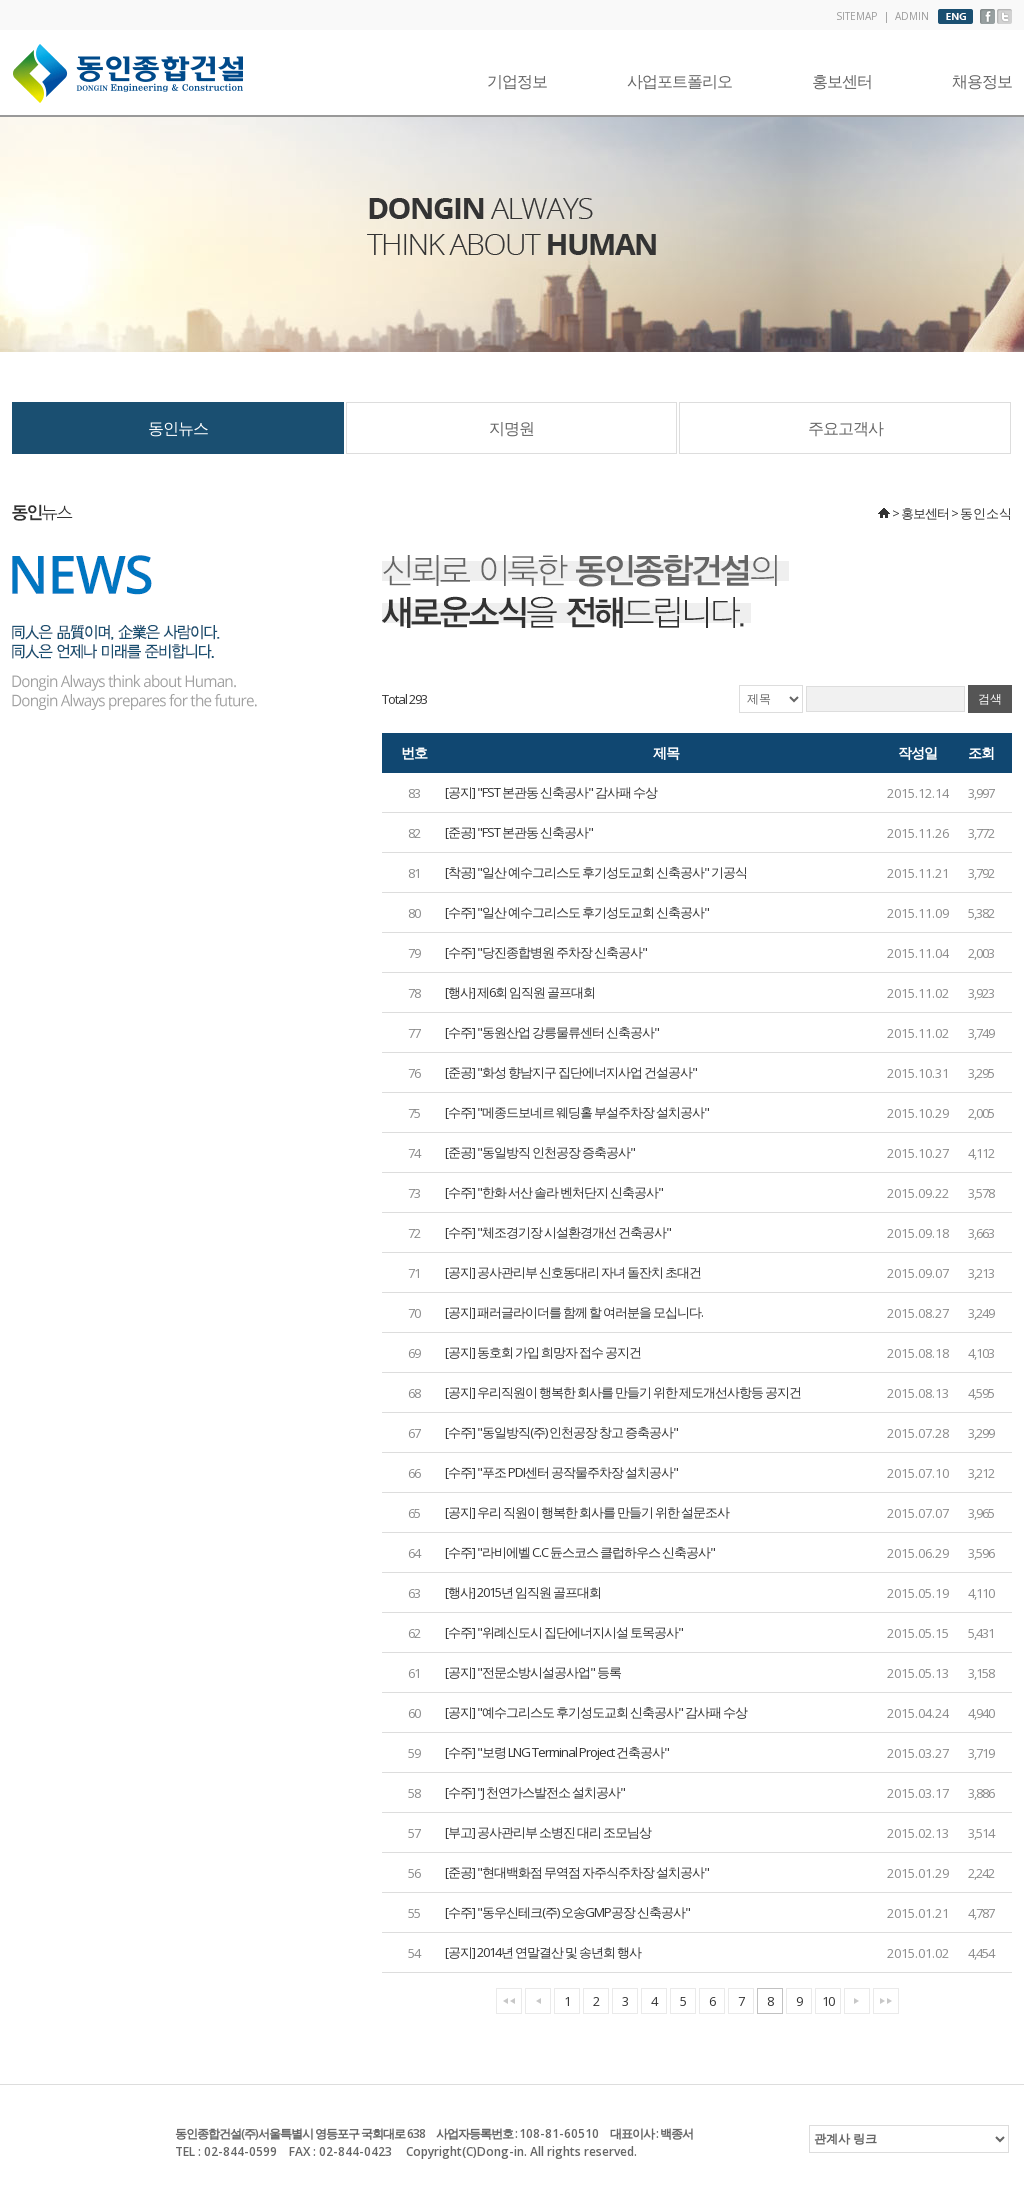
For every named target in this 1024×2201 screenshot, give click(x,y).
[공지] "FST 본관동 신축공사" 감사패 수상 (551, 792)
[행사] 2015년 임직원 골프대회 (523, 1592)
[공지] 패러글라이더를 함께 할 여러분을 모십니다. (574, 1312)
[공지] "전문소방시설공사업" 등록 (533, 1672)
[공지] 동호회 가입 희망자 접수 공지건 (543, 1352)
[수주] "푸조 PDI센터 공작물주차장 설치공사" (561, 1472)
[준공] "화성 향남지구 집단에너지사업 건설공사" (571, 1072)
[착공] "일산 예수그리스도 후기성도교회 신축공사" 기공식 (596, 872)
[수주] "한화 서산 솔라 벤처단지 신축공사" (554, 1192)
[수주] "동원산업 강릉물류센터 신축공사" (552, 1032)
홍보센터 (842, 81)
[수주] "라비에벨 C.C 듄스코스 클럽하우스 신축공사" (580, 1552)
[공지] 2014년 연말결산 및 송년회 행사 (543, 1952)
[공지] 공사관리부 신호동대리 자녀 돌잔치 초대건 (573, 1272)
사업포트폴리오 (679, 81)
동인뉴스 (178, 428)
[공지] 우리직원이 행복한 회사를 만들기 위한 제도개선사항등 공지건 (623, 1392)
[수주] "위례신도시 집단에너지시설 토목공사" (564, 1632)
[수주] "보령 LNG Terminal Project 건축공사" (557, 1752)
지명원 (511, 428)
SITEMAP (856, 16)
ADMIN (912, 16)
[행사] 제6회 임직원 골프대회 (520, 992)
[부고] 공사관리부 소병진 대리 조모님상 (548, 1832)
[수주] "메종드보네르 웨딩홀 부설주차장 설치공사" (577, 1112)
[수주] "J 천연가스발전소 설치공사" (535, 1792)
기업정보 (517, 81)
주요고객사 (845, 428)
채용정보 (982, 81)
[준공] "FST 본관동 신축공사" (519, 832)
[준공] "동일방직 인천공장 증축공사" (540, 1152)
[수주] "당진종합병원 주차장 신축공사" (546, 952)
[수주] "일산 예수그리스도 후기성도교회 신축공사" (577, 912)
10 (828, 2001)
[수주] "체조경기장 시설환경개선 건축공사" (558, 1232)
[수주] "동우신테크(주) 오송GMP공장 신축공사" (567, 1912)
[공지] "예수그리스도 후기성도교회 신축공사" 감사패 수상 (596, 1712)
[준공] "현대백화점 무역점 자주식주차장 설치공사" (577, 1872)
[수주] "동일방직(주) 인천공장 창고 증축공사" (561, 1432)
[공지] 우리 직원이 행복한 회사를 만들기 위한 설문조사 (587, 1512)
